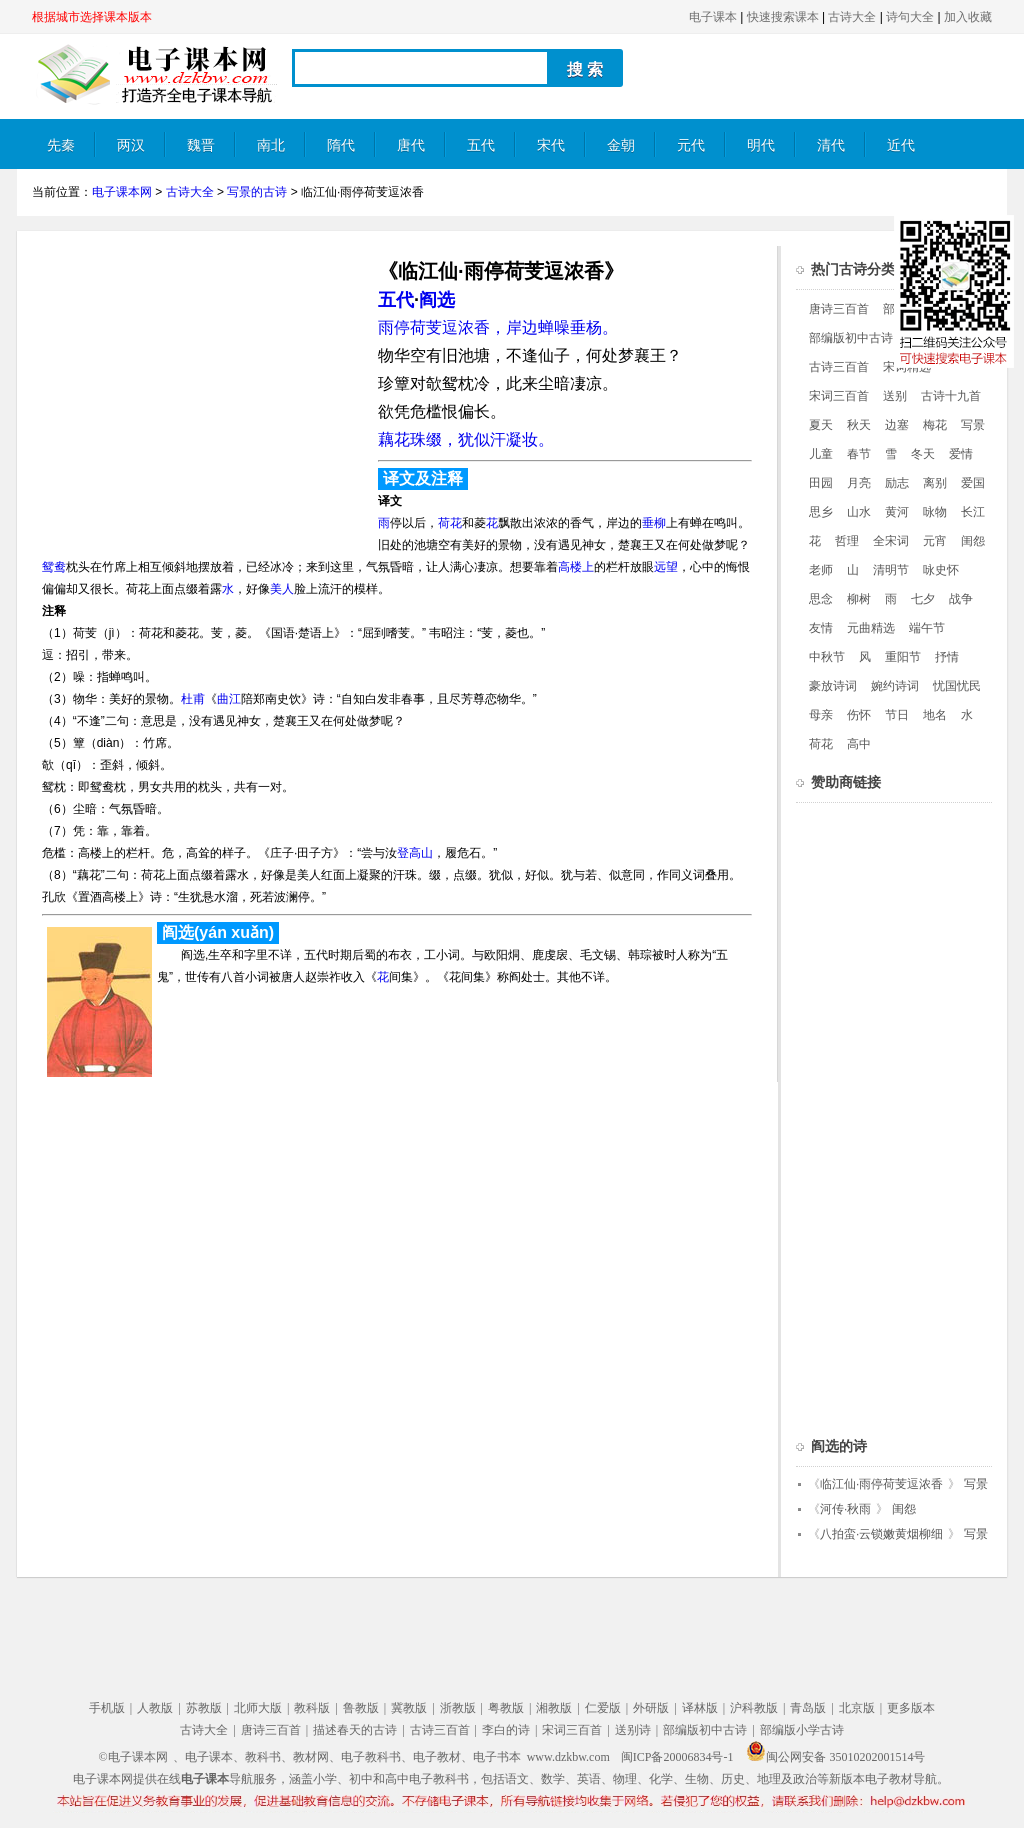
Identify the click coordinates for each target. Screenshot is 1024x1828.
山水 (859, 512)
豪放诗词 (833, 686)
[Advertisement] (200, 386)
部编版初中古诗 (851, 338)
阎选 (437, 300)
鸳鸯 (54, 567)
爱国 (973, 483)
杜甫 (193, 699)
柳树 (859, 599)
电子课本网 (122, 192)
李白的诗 (506, 1730)
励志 (897, 483)
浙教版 (458, 1708)
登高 (409, 853)
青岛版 (808, 1708)
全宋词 (891, 541)
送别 (895, 396)
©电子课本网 (133, 1757)
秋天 (859, 425)
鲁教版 (361, 1708)
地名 (935, 715)
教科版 (312, 1708)
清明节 (891, 570)
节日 (897, 715)
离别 (935, 483)
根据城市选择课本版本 (92, 17)
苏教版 (204, 1708)
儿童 (821, 454)
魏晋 (201, 145)
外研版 (651, 1708)
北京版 (857, 1708)
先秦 (61, 145)
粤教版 (506, 1708)
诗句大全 (910, 17)
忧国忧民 (957, 686)
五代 (481, 145)
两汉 (131, 145)
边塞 (897, 425)
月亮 (859, 483)
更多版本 (911, 1708)
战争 (961, 599)
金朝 (621, 145)
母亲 (821, 715)
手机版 (107, 1708)
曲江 (229, 699)
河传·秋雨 (845, 1509)
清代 (831, 145)
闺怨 (973, 541)
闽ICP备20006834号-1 (677, 1757)
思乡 (821, 512)
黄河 (897, 512)
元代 (691, 145)
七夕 (923, 599)
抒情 (947, 657)
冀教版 (409, 1708)
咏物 (935, 512)
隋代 (341, 145)
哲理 (847, 541)
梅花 (935, 425)
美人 (282, 589)
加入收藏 (968, 17)
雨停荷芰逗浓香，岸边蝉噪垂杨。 (498, 327)
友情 (821, 628)
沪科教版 (754, 1708)
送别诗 (633, 1730)
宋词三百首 (839, 396)
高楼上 (576, 567)
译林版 (700, 1708)
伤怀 (859, 715)
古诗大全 (852, 17)
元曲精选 (871, 628)
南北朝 (271, 153)
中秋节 (827, 657)
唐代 (411, 145)
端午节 (927, 628)
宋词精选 (907, 367)
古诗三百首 (839, 367)
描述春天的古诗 (355, 1730)
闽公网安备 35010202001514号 (835, 1757)
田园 (821, 483)
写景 (973, 425)
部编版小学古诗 (802, 1730)
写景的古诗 (257, 192)
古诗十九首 (951, 396)
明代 (761, 145)
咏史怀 (941, 570)
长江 (973, 512)
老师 (821, 570)
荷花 (450, 523)
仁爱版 (603, 1708)
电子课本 (713, 17)
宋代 (551, 145)
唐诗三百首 (839, 309)
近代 (901, 145)
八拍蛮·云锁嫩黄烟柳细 (881, 1534)
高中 (859, 744)
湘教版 (554, 1708)
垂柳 (654, 523)
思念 (821, 599)
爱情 (961, 454)
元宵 (935, 541)
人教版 (155, 1708)
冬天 (923, 454)
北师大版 (258, 1708)
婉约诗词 (895, 686)
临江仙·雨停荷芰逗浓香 (881, 1484)
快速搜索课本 (783, 17)
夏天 (821, 425)
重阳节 (903, 657)
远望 (666, 567)
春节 (859, 454)
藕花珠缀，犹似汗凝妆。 (466, 439)
